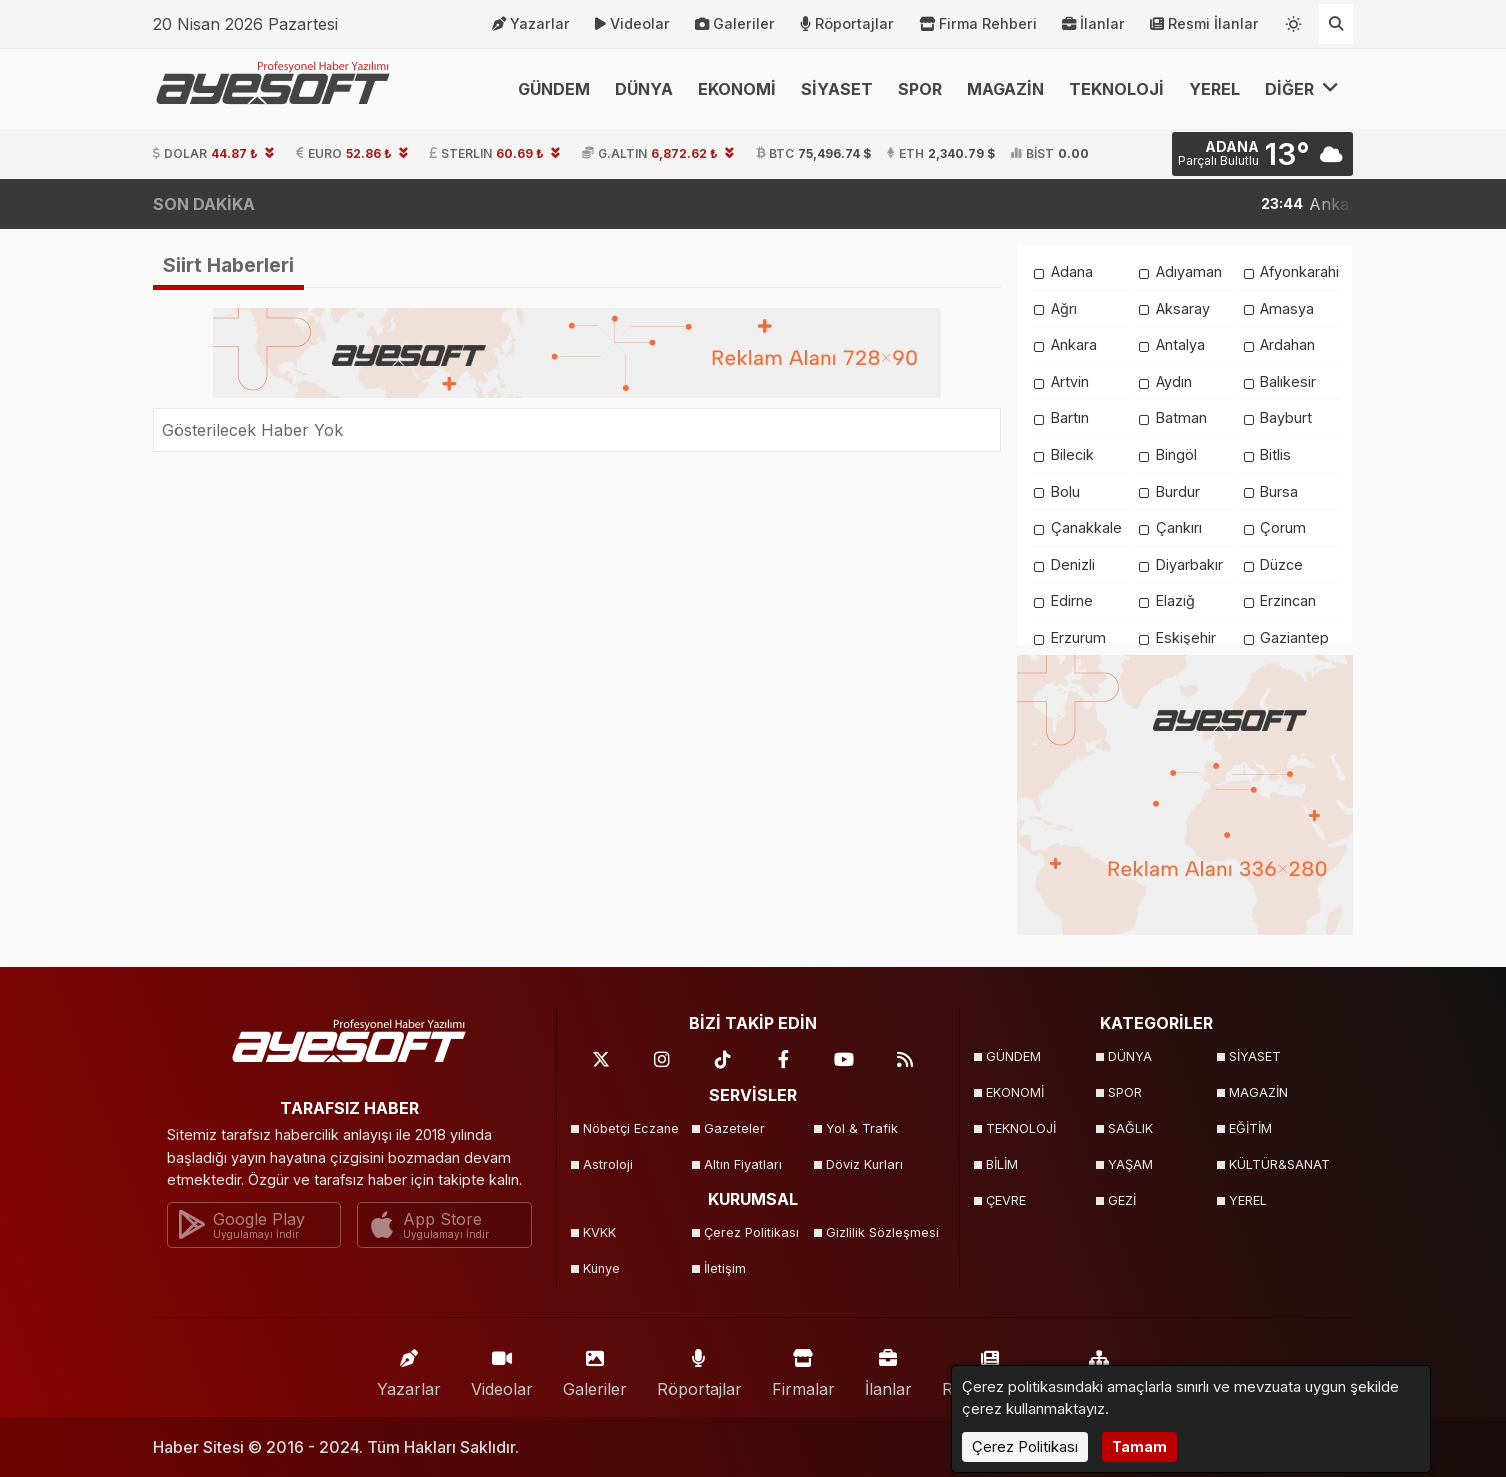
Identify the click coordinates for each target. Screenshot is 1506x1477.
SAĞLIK (1130, 1128)
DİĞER (1302, 88)
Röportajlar (847, 24)
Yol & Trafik (862, 1128)
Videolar (632, 24)
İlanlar (1093, 24)
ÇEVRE (1006, 1200)
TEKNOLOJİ (1116, 89)
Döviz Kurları (864, 1164)
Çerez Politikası (751, 1232)
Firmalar (803, 1368)
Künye (601, 1268)
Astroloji (608, 1164)
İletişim (725, 1268)
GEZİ (1122, 1200)
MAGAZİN (1005, 89)
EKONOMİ (737, 89)
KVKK (599, 1232)
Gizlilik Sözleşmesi (880, 1232)
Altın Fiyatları (743, 1164)
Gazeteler (734, 1128)
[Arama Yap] (1336, 24)
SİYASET (837, 89)
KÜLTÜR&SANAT (1279, 1164)
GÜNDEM (554, 89)
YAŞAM (1130, 1164)
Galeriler (735, 24)
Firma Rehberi (978, 24)
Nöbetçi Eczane (631, 1128)
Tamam (1139, 1446)
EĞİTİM (1250, 1128)
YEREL (1214, 89)
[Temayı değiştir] (1294, 20)
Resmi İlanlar (1204, 24)
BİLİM (1002, 1164)
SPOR (920, 89)
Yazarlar (531, 24)
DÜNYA (644, 89)
